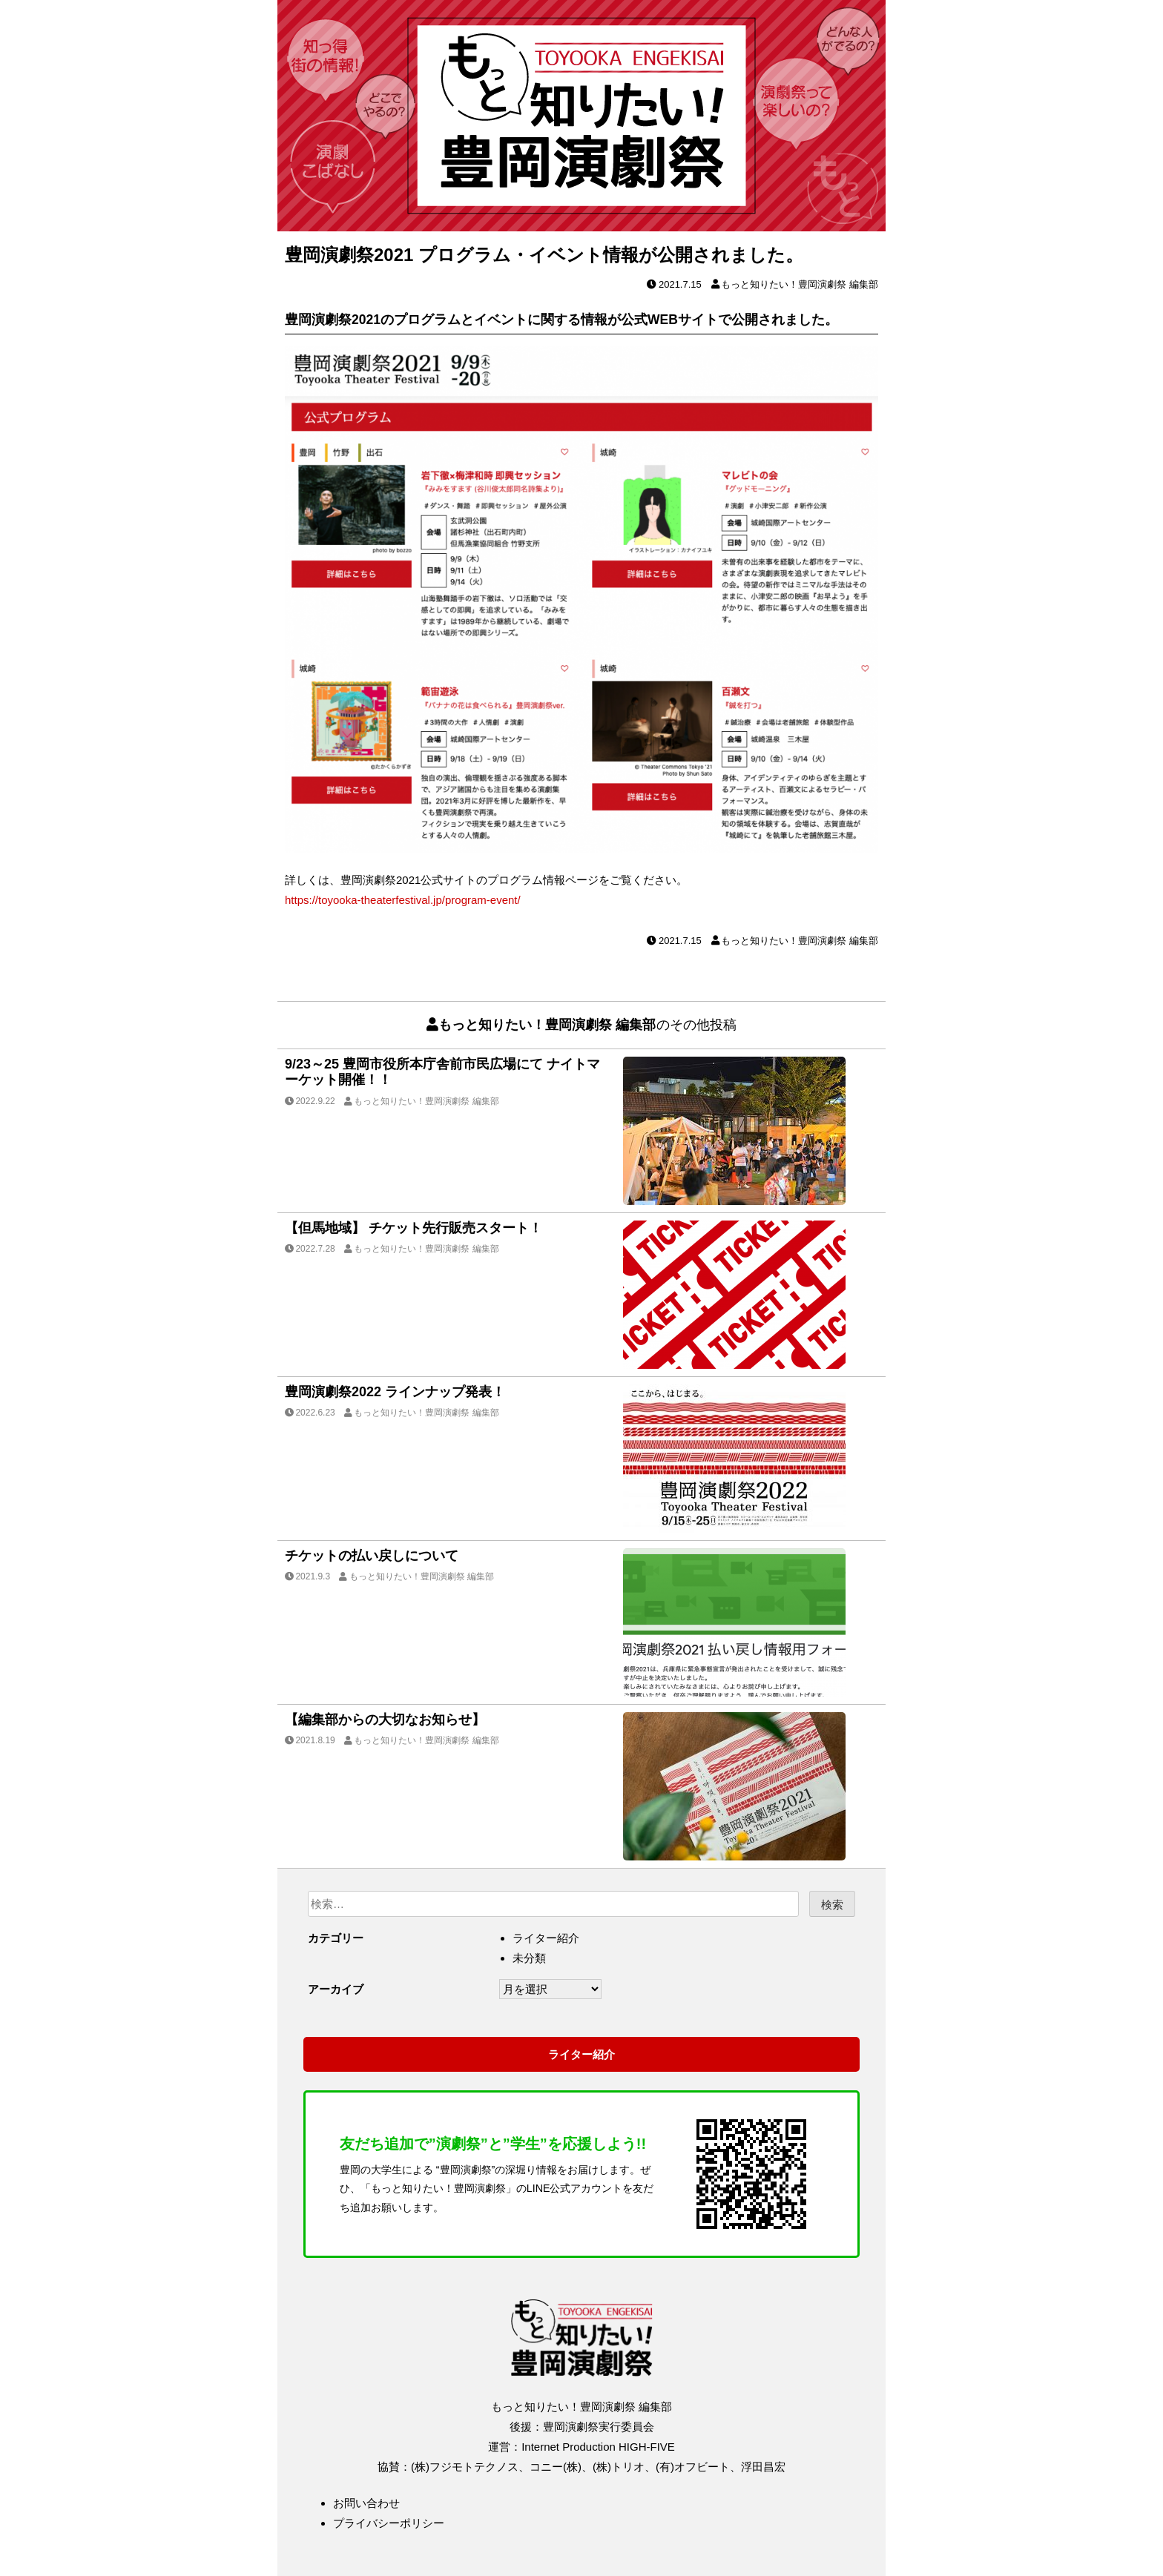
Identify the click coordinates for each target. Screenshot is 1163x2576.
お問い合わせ (366, 2503)
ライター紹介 (546, 1938)
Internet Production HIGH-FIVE (598, 2446)
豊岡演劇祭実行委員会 (598, 2426)
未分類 (529, 1958)
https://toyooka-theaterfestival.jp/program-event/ (403, 900)
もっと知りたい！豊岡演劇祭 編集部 (799, 284)
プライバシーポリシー (388, 2523)
